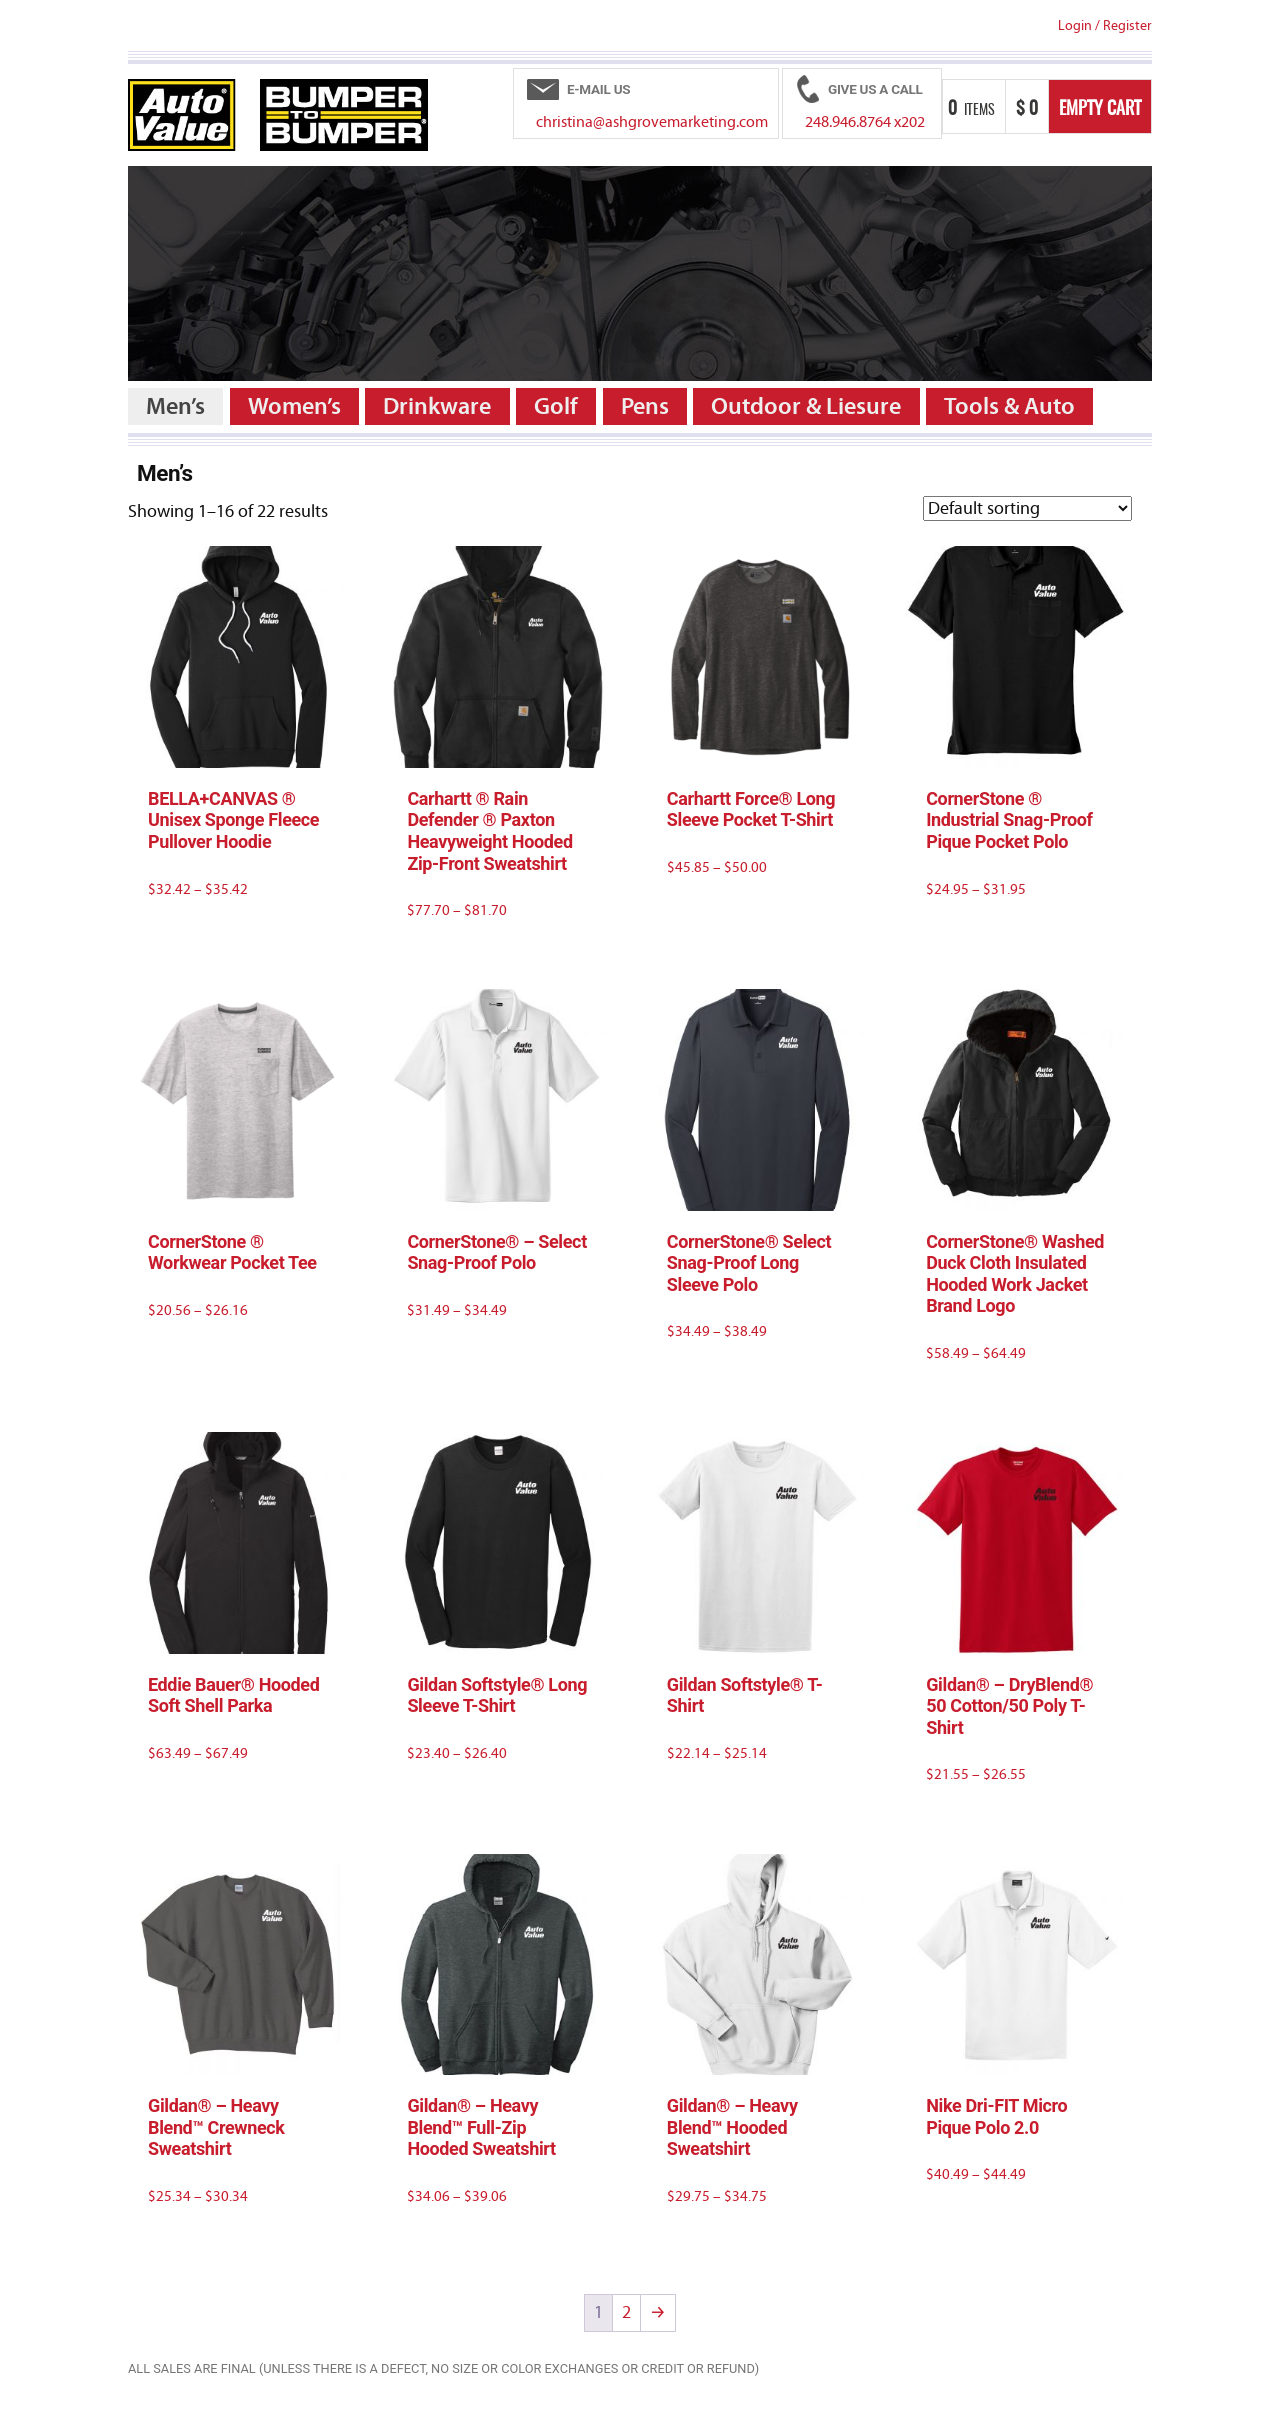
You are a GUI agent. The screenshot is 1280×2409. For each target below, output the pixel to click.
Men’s (175, 406)
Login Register (1105, 25)
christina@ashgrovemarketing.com (652, 122)
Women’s (294, 406)
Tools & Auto (1009, 406)
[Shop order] (1027, 508)
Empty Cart (1100, 110)
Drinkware (437, 406)
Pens (645, 406)
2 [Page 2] (626, 2312)
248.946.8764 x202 (865, 122)
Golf (556, 406)
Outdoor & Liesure (806, 406)
